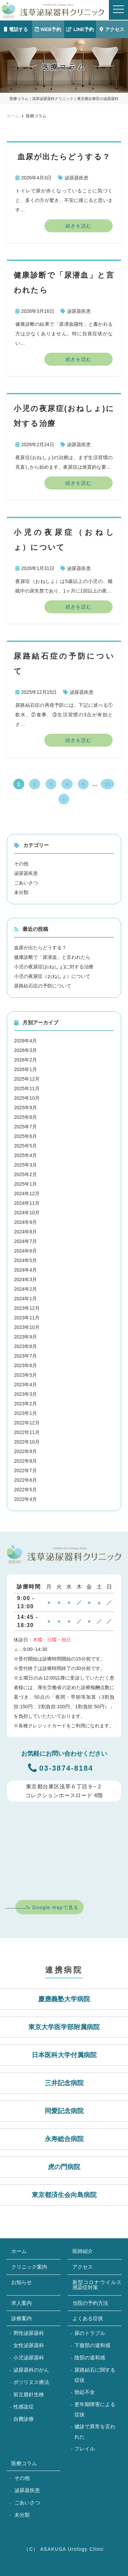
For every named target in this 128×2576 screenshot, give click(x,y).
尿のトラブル (89, 2333)
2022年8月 (25, 1461)
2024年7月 (25, 1241)
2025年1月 (25, 1184)
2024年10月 (27, 1212)
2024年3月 (25, 1279)
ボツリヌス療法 (31, 2382)
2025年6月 (25, 1136)
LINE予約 (80, 29)
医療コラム (24, 2463)
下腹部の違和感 (92, 2345)
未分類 (21, 892)
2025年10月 (27, 1098)
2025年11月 (27, 1088)
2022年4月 (25, 1499)
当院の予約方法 (90, 2303)
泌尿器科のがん (31, 2370)
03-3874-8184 (61, 1767)
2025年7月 (25, 1126)
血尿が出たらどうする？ (40, 947)
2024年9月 (25, 1222)
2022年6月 (25, 1480)
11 (108, 784)
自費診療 (23, 2419)
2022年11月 (27, 1432)
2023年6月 (25, 1365)
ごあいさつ (26, 883)
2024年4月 (25, 1270)
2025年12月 (27, 1079)
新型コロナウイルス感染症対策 (97, 2284)
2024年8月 (25, 1231)
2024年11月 (27, 1203)
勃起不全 (84, 2392)
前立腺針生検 (28, 2394)
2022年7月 (25, 1470)
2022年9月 (25, 1451)
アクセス (112, 29)
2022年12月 (27, 1422)
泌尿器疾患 (76, 177)
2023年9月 (25, 1337)
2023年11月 (27, 1317)
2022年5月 (25, 1489)
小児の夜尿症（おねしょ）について (52, 976)
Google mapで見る (55, 1907)
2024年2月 (25, 1289)
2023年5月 (25, 1375)
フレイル (84, 2448)
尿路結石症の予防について (42, 986)
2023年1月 (25, 1413)
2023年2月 (25, 1403)
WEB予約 (48, 29)
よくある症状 (87, 2318)
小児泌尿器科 (28, 2357)
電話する (16, 29)
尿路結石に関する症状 (94, 2375)
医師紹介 (82, 2251)
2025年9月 (25, 1107)
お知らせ (21, 2282)
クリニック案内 (29, 2267)
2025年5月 (25, 1145)
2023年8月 (25, 1346)
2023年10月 (27, 1327)
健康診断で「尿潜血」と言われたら (52, 957)
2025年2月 (25, 1174)
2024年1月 (25, 1298)
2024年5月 (25, 1260)
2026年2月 (25, 1060)
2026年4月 (25, 1040)
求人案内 (21, 2303)
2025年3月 (25, 1165)
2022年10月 (27, 1442)
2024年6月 (25, 1251)
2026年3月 (25, 1050)
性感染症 (23, 2407)
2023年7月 (25, 1356)
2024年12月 (27, 1193)
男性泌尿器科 (28, 2333)
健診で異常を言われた (94, 2432)
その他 (21, 863)
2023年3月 (25, 1394)
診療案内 (21, 2318)
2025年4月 (25, 1155)
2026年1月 (25, 1069)
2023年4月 (25, 1384)
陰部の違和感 (89, 2357)
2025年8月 (25, 1117)
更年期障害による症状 (94, 2409)
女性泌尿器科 (28, 2345)
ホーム (19, 2251)
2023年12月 (27, 1308)
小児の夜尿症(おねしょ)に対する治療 (54, 966)
